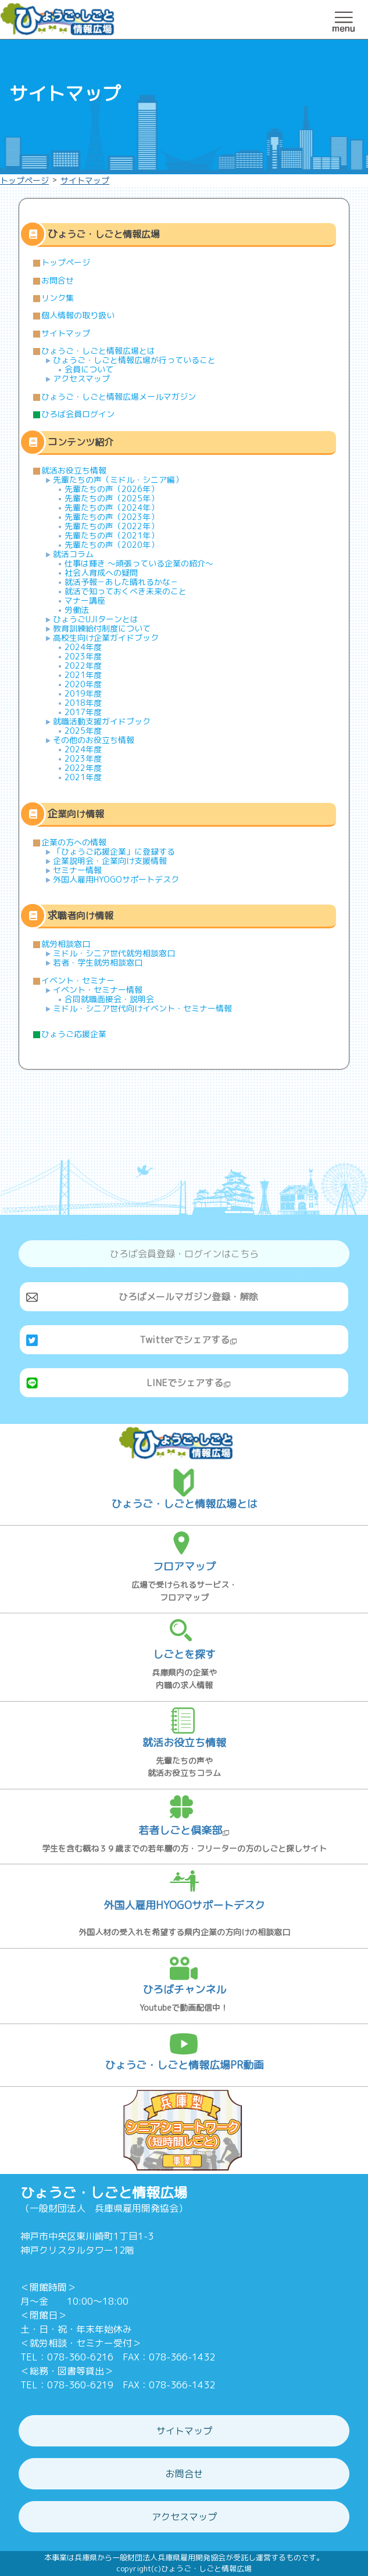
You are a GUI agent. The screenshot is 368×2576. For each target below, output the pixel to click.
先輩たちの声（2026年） (112, 488)
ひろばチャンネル (184, 1989)
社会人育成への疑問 (101, 572)
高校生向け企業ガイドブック (106, 637)
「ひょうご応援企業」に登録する (114, 851)
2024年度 (83, 646)
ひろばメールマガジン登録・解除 (188, 1296)
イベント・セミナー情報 (97, 989)
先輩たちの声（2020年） (112, 544)
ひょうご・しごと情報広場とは (98, 350)
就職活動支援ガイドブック (102, 721)
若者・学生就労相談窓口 (97, 962)
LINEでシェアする (189, 1382)
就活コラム (73, 553)
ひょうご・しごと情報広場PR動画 (184, 2065)
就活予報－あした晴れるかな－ (121, 581)
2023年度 (83, 656)
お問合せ (57, 280)
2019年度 (83, 693)
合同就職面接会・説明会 (109, 998)
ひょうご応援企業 (73, 1033)
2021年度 (83, 674)
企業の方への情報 (73, 842)
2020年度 (83, 684)
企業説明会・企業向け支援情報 (110, 860)
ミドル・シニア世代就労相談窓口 (114, 953)
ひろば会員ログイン (78, 413)
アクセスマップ (81, 378)
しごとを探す (184, 1654)
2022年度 (83, 665)
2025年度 (83, 730)
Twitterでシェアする (188, 1339)
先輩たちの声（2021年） (112, 535)
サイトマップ (84, 180)
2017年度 (83, 711)
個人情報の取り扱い (78, 315)
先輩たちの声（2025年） (112, 498)
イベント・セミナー (78, 980)
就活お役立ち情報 (73, 470)
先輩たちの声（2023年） (112, 516)
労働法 (77, 609)
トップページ (24, 180)
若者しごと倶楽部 (184, 1830)
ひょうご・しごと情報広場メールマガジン (118, 396)
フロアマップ (184, 1566)
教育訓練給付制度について (102, 628)
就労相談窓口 (65, 943)
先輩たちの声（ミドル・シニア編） (118, 479)
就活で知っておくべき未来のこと (126, 591)
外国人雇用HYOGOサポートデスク (116, 879)
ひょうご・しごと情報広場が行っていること (134, 359)
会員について (89, 369)
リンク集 (57, 297)
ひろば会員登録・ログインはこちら (184, 1253)
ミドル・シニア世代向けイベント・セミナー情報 (142, 1008)
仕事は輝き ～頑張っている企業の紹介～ (139, 563)
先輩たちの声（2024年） (112, 507)
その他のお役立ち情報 (93, 739)
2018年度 (83, 702)
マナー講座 (85, 600)
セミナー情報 (77, 870)
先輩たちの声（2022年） (112, 526)
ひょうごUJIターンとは (95, 619)
